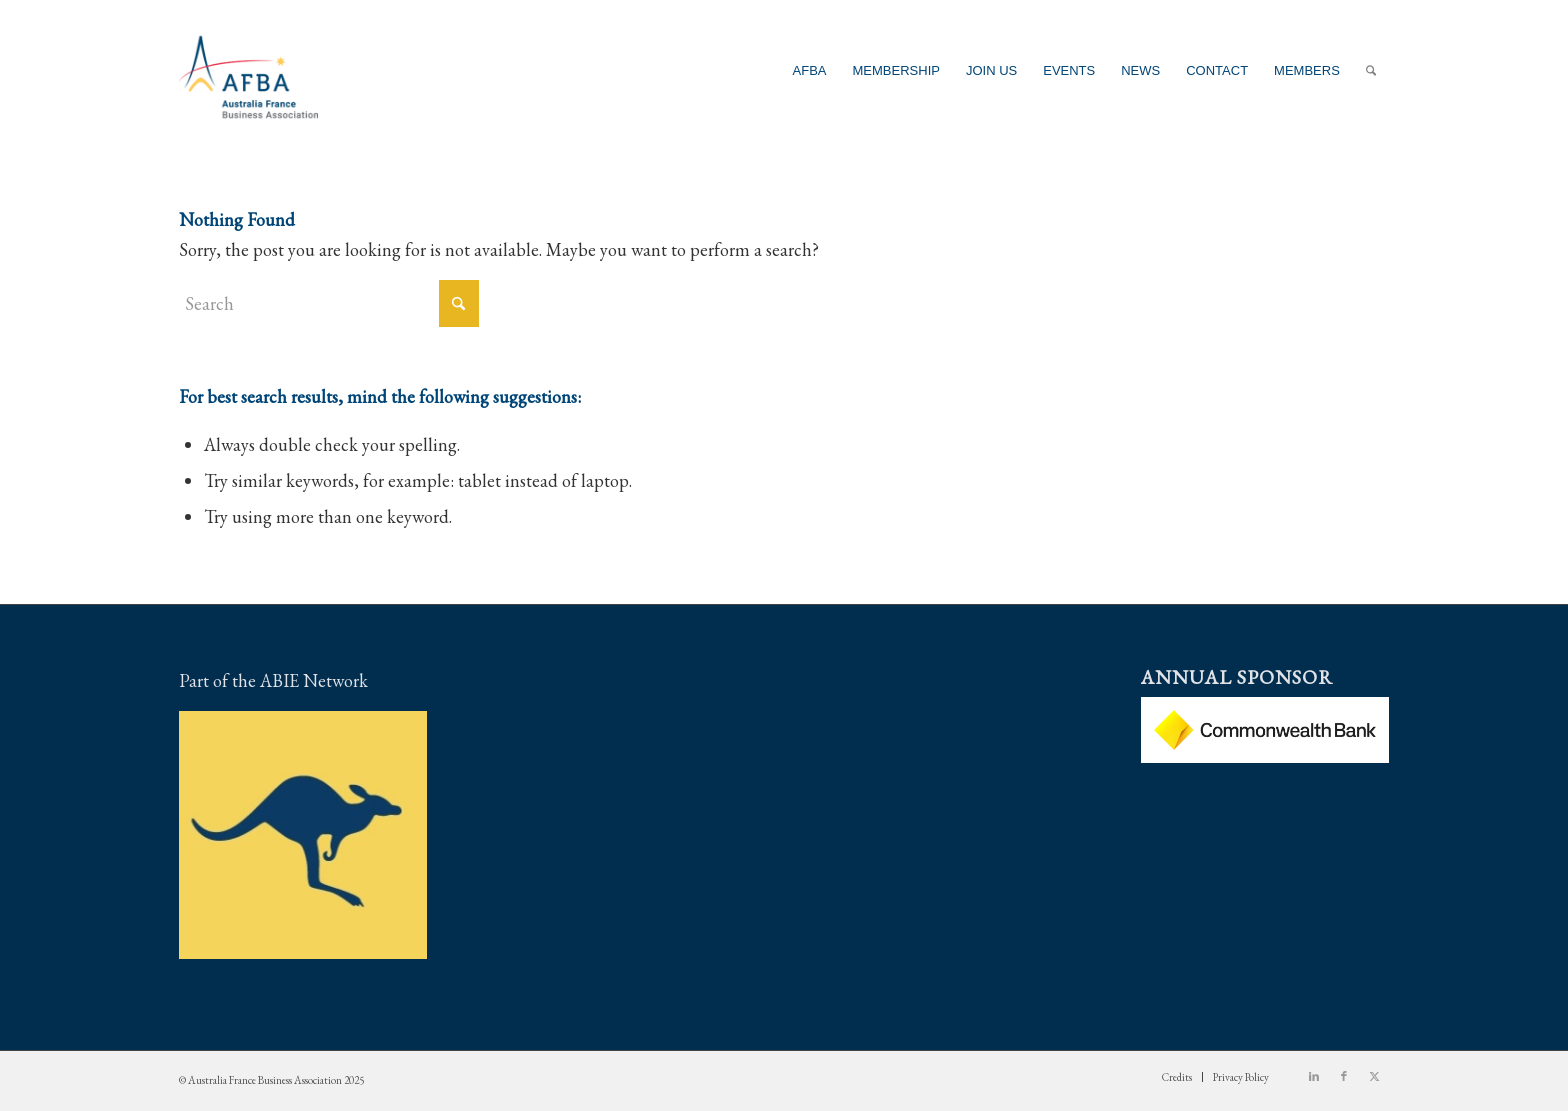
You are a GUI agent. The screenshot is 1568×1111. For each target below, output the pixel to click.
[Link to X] (1374, 1076)
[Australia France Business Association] (248, 70)
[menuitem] (810, 70)
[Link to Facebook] (1344, 1076)
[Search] (1371, 70)
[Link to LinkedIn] (1314, 1076)
